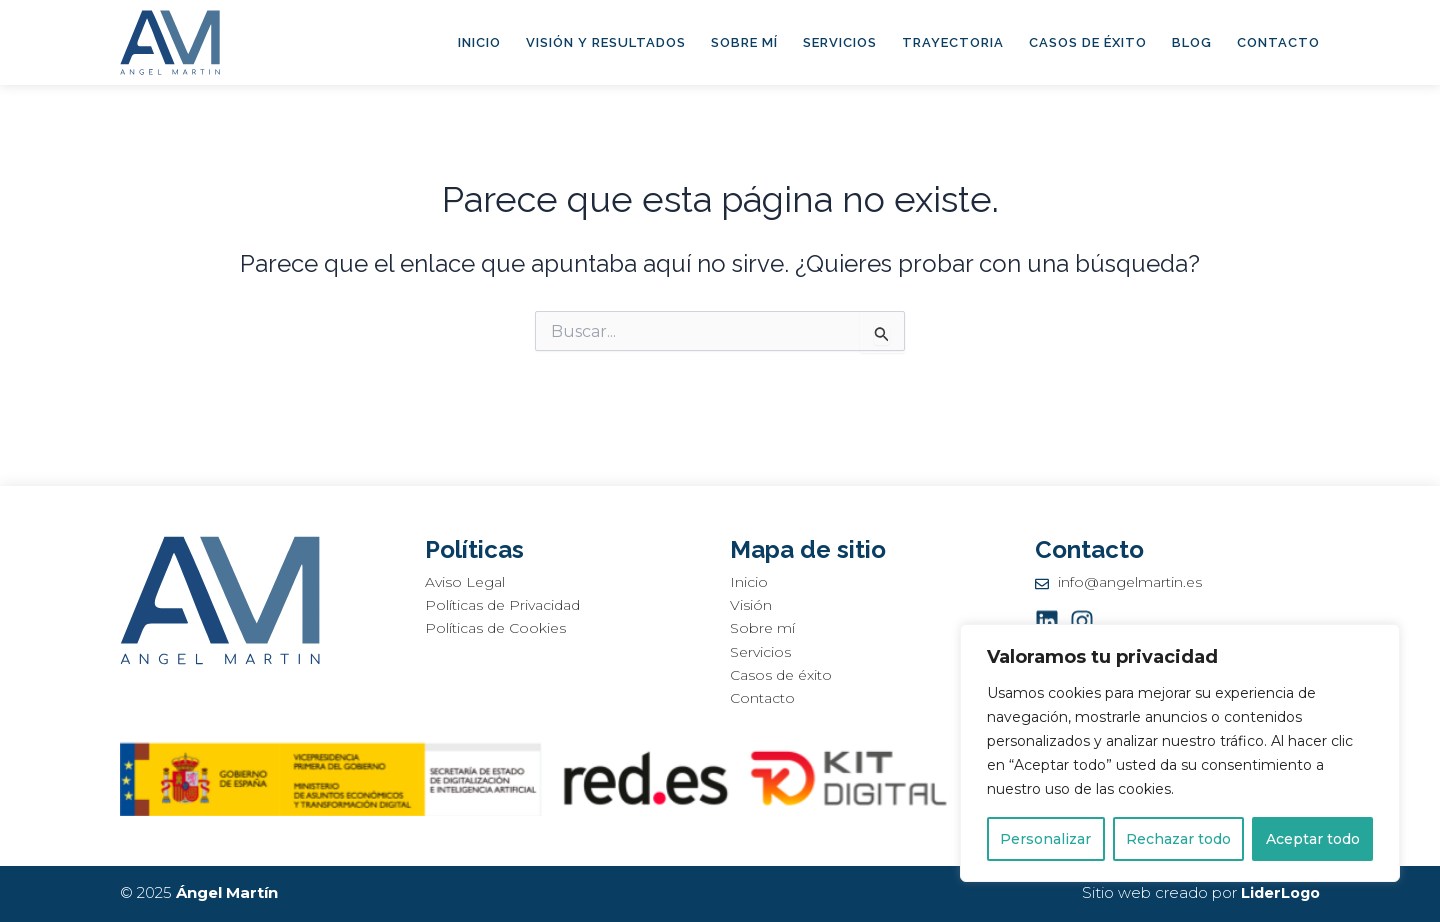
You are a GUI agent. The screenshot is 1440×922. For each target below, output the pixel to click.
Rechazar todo (1178, 839)
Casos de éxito (1088, 42)
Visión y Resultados (606, 42)
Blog (1192, 42)
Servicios (840, 42)
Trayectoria (953, 42)
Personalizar (1045, 839)
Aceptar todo (1313, 839)
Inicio (479, 42)
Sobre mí (744, 42)
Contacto (1278, 42)
